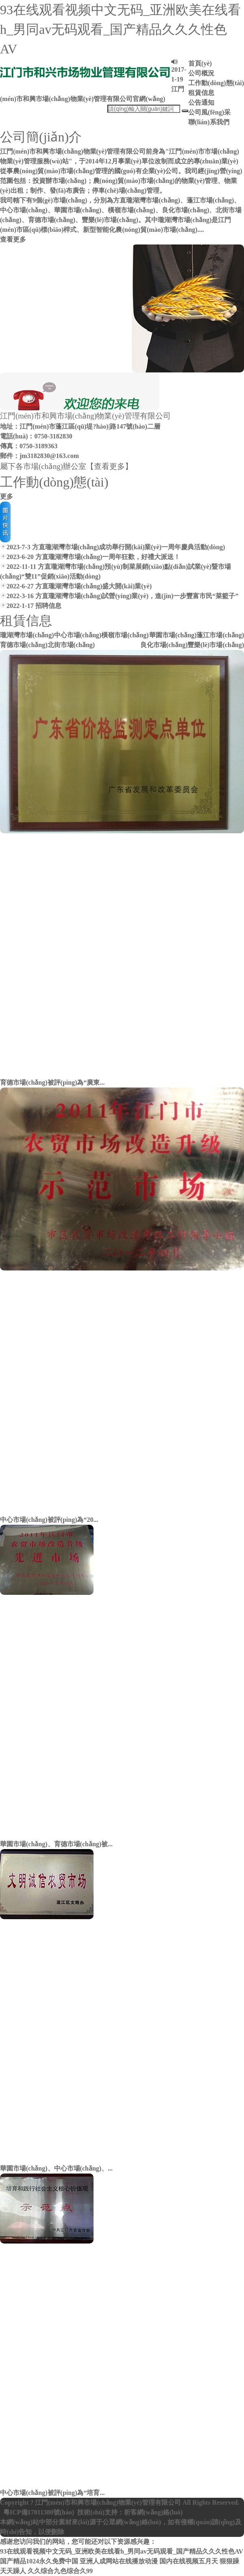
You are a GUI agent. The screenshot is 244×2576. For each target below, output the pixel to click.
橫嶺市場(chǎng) (125, 635)
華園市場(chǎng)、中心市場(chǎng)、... (56, 2168)
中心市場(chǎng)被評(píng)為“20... (49, 1519)
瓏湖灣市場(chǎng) (27, 635)
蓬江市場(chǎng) (220, 635)
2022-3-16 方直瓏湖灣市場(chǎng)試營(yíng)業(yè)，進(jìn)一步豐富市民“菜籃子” (119, 595)
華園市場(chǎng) (173, 635)
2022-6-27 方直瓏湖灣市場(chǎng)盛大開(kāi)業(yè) (76, 586)
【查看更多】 (109, 466)
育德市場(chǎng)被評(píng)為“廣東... (52, 1082)
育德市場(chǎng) (24, 644)
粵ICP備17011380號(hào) (38, 2512)
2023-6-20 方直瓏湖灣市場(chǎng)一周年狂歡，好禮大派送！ (90, 556)
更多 (6, 496)
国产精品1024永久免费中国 (39, 2561)
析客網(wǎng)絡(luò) (153, 2512)
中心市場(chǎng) (78, 635)
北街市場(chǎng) (71, 644)
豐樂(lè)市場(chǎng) (215, 644)
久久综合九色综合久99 (60, 2570)
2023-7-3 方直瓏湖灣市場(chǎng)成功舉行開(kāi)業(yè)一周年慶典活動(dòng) (112, 547)
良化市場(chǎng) (164, 644)
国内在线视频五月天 (188, 2561)
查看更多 (13, 239)
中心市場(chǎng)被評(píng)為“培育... (52, 2492)
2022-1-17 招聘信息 (30, 605)
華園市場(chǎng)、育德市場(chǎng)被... (56, 1844)
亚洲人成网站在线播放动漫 (119, 2561)
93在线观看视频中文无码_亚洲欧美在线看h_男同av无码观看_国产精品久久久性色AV (120, 29)
